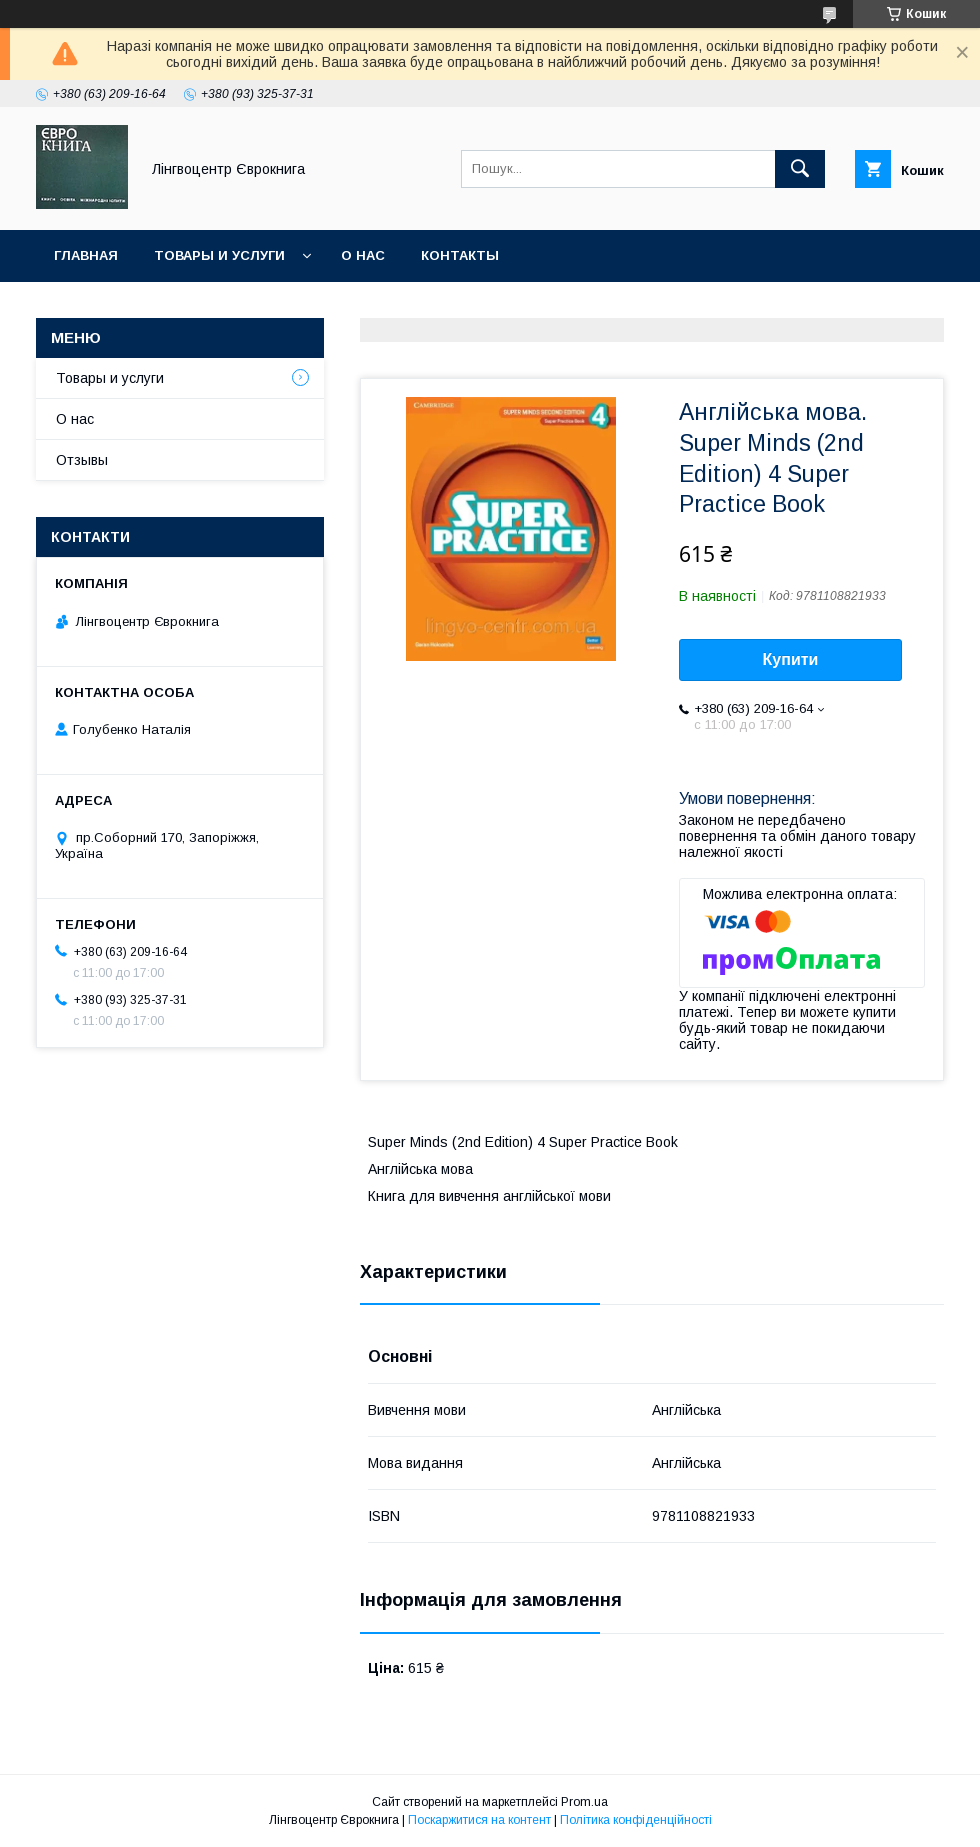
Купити (791, 659)
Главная (86, 255)
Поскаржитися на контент (479, 1820)
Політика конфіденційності (636, 1820)
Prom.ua (584, 1802)
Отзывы (82, 460)
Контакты (460, 255)
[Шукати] (800, 169)
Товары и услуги (219, 255)
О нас (363, 255)
